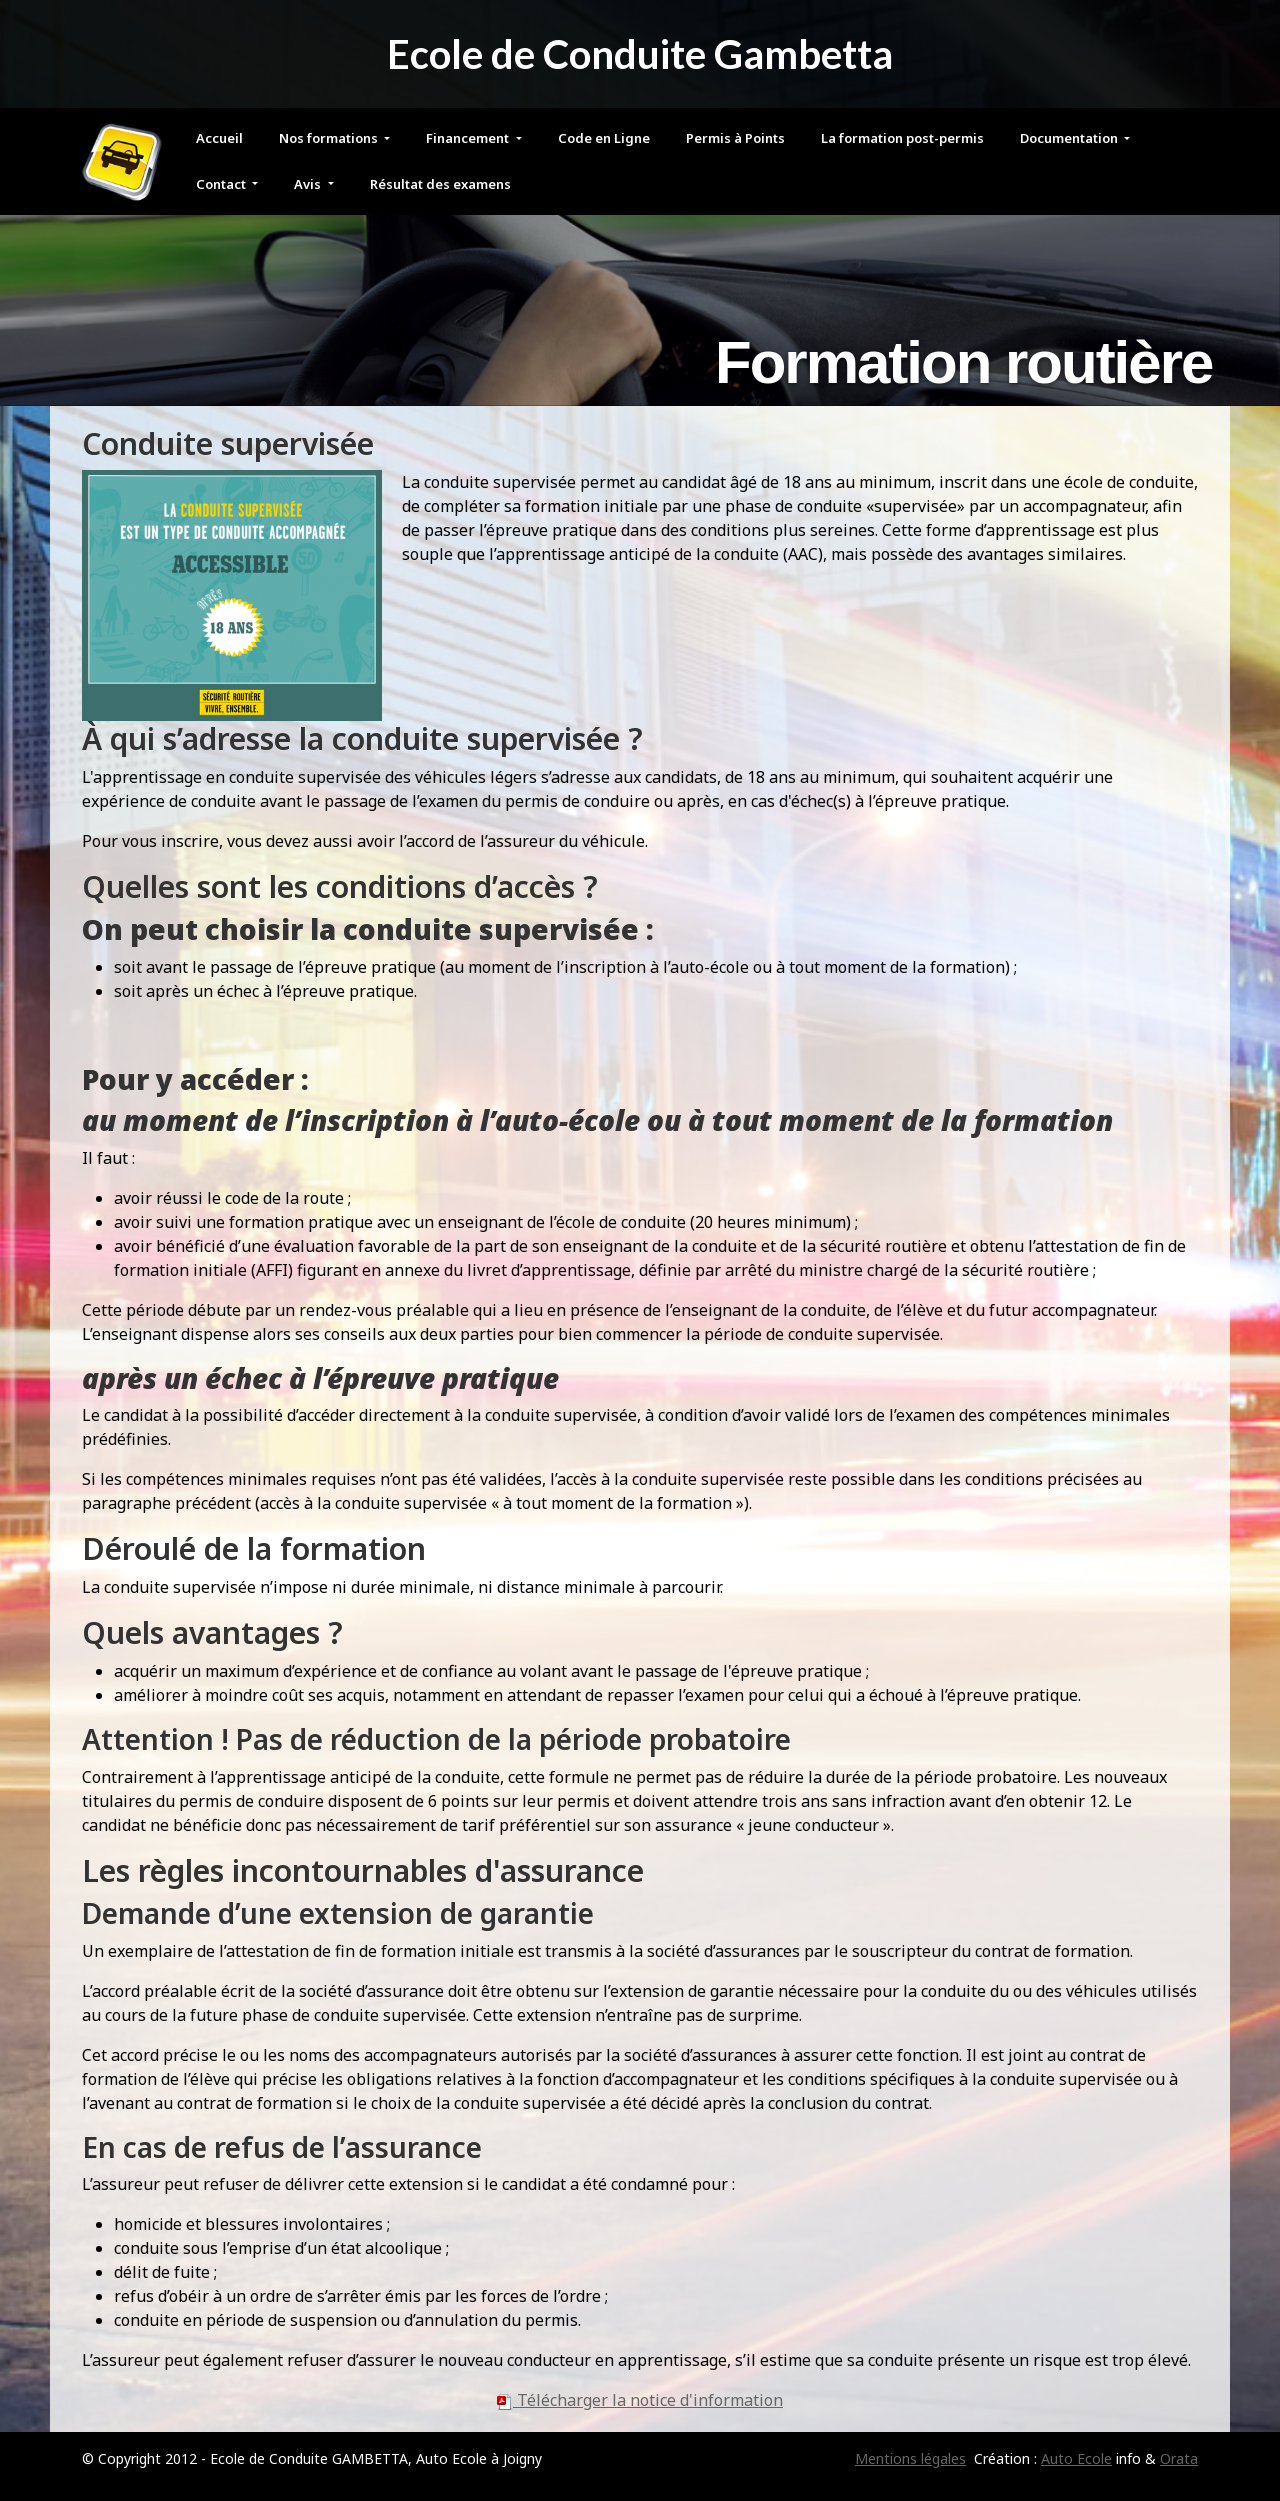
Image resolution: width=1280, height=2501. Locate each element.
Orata (1179, 2458)
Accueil (219, 138)
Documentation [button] (1070, 138)
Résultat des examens (440, 184)
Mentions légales (910, 2458)
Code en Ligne (604, 138)
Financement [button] (469, 138)
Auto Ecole (1076, 2458)
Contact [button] (222, 184)
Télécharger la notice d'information (640, 2400)
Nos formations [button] (330, 138)
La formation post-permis (902, 138)
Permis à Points (735, 138)
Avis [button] (309, 184)
